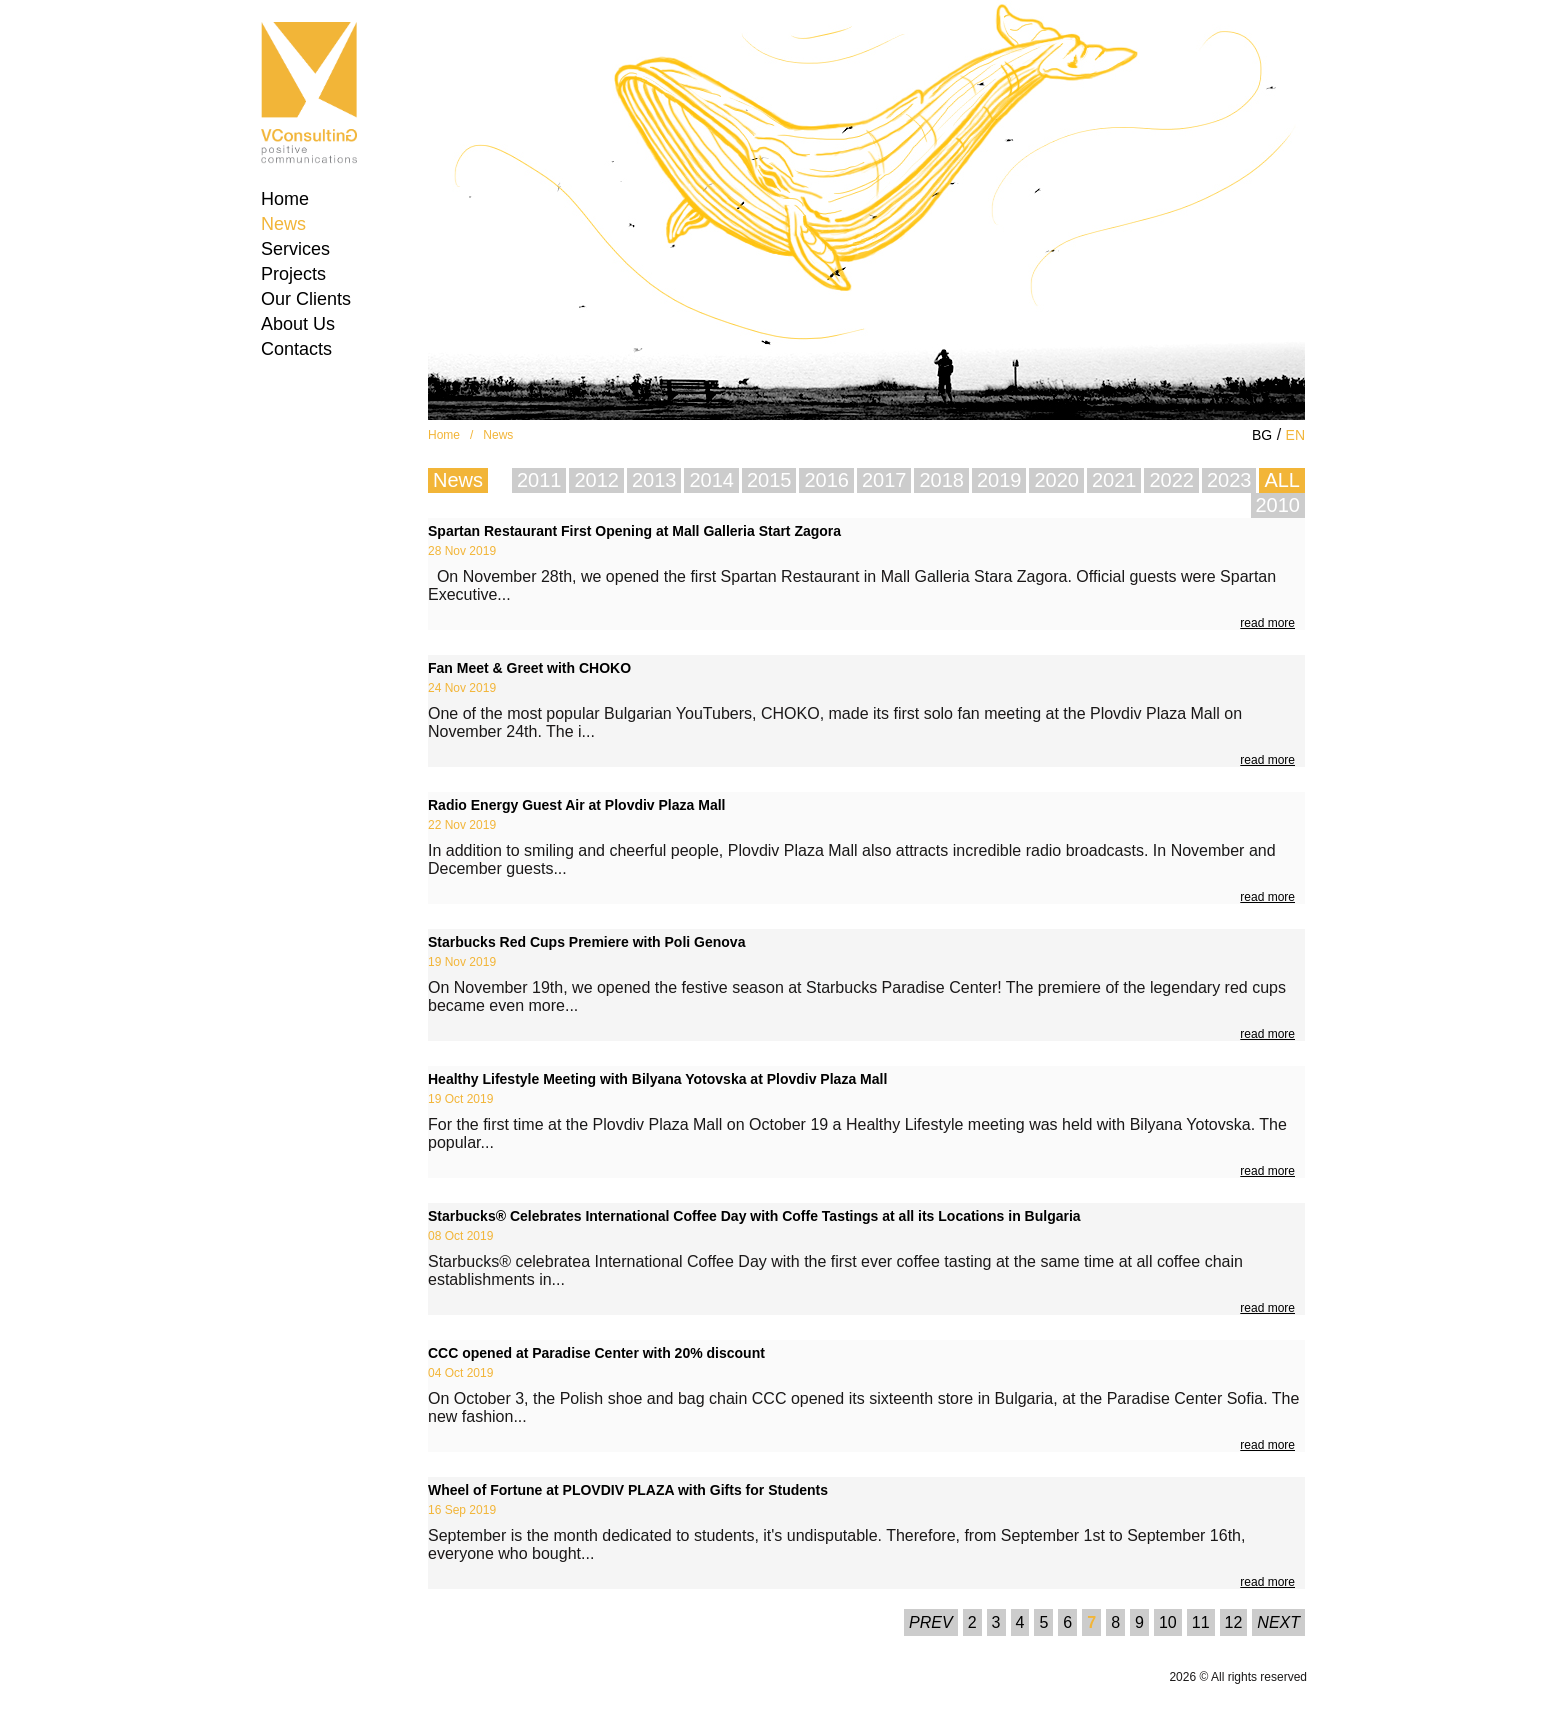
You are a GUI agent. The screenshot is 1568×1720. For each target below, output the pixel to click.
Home (285, 199)
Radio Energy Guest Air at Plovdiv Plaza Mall (576, 805)
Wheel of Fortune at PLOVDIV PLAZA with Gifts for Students (628, 1490)
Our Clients (306, 299)
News (283, 224)
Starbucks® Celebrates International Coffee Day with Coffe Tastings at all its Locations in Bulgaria (754, 1216)
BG (1262, 435)
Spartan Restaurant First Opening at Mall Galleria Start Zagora (634, 531)
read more (1267, 623)
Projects (293, 274)
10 (1168, 1622)
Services (295, 249)
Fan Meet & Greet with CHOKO (529, 668)
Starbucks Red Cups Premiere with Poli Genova (586, 942)
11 (1201, 1622)
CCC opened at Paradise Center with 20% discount (596, 1353)
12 (1234, 1622)
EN (1295, 435)
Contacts (296, 349)
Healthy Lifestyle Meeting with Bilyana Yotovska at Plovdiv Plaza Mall (657, 1079)
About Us (298, 324)
